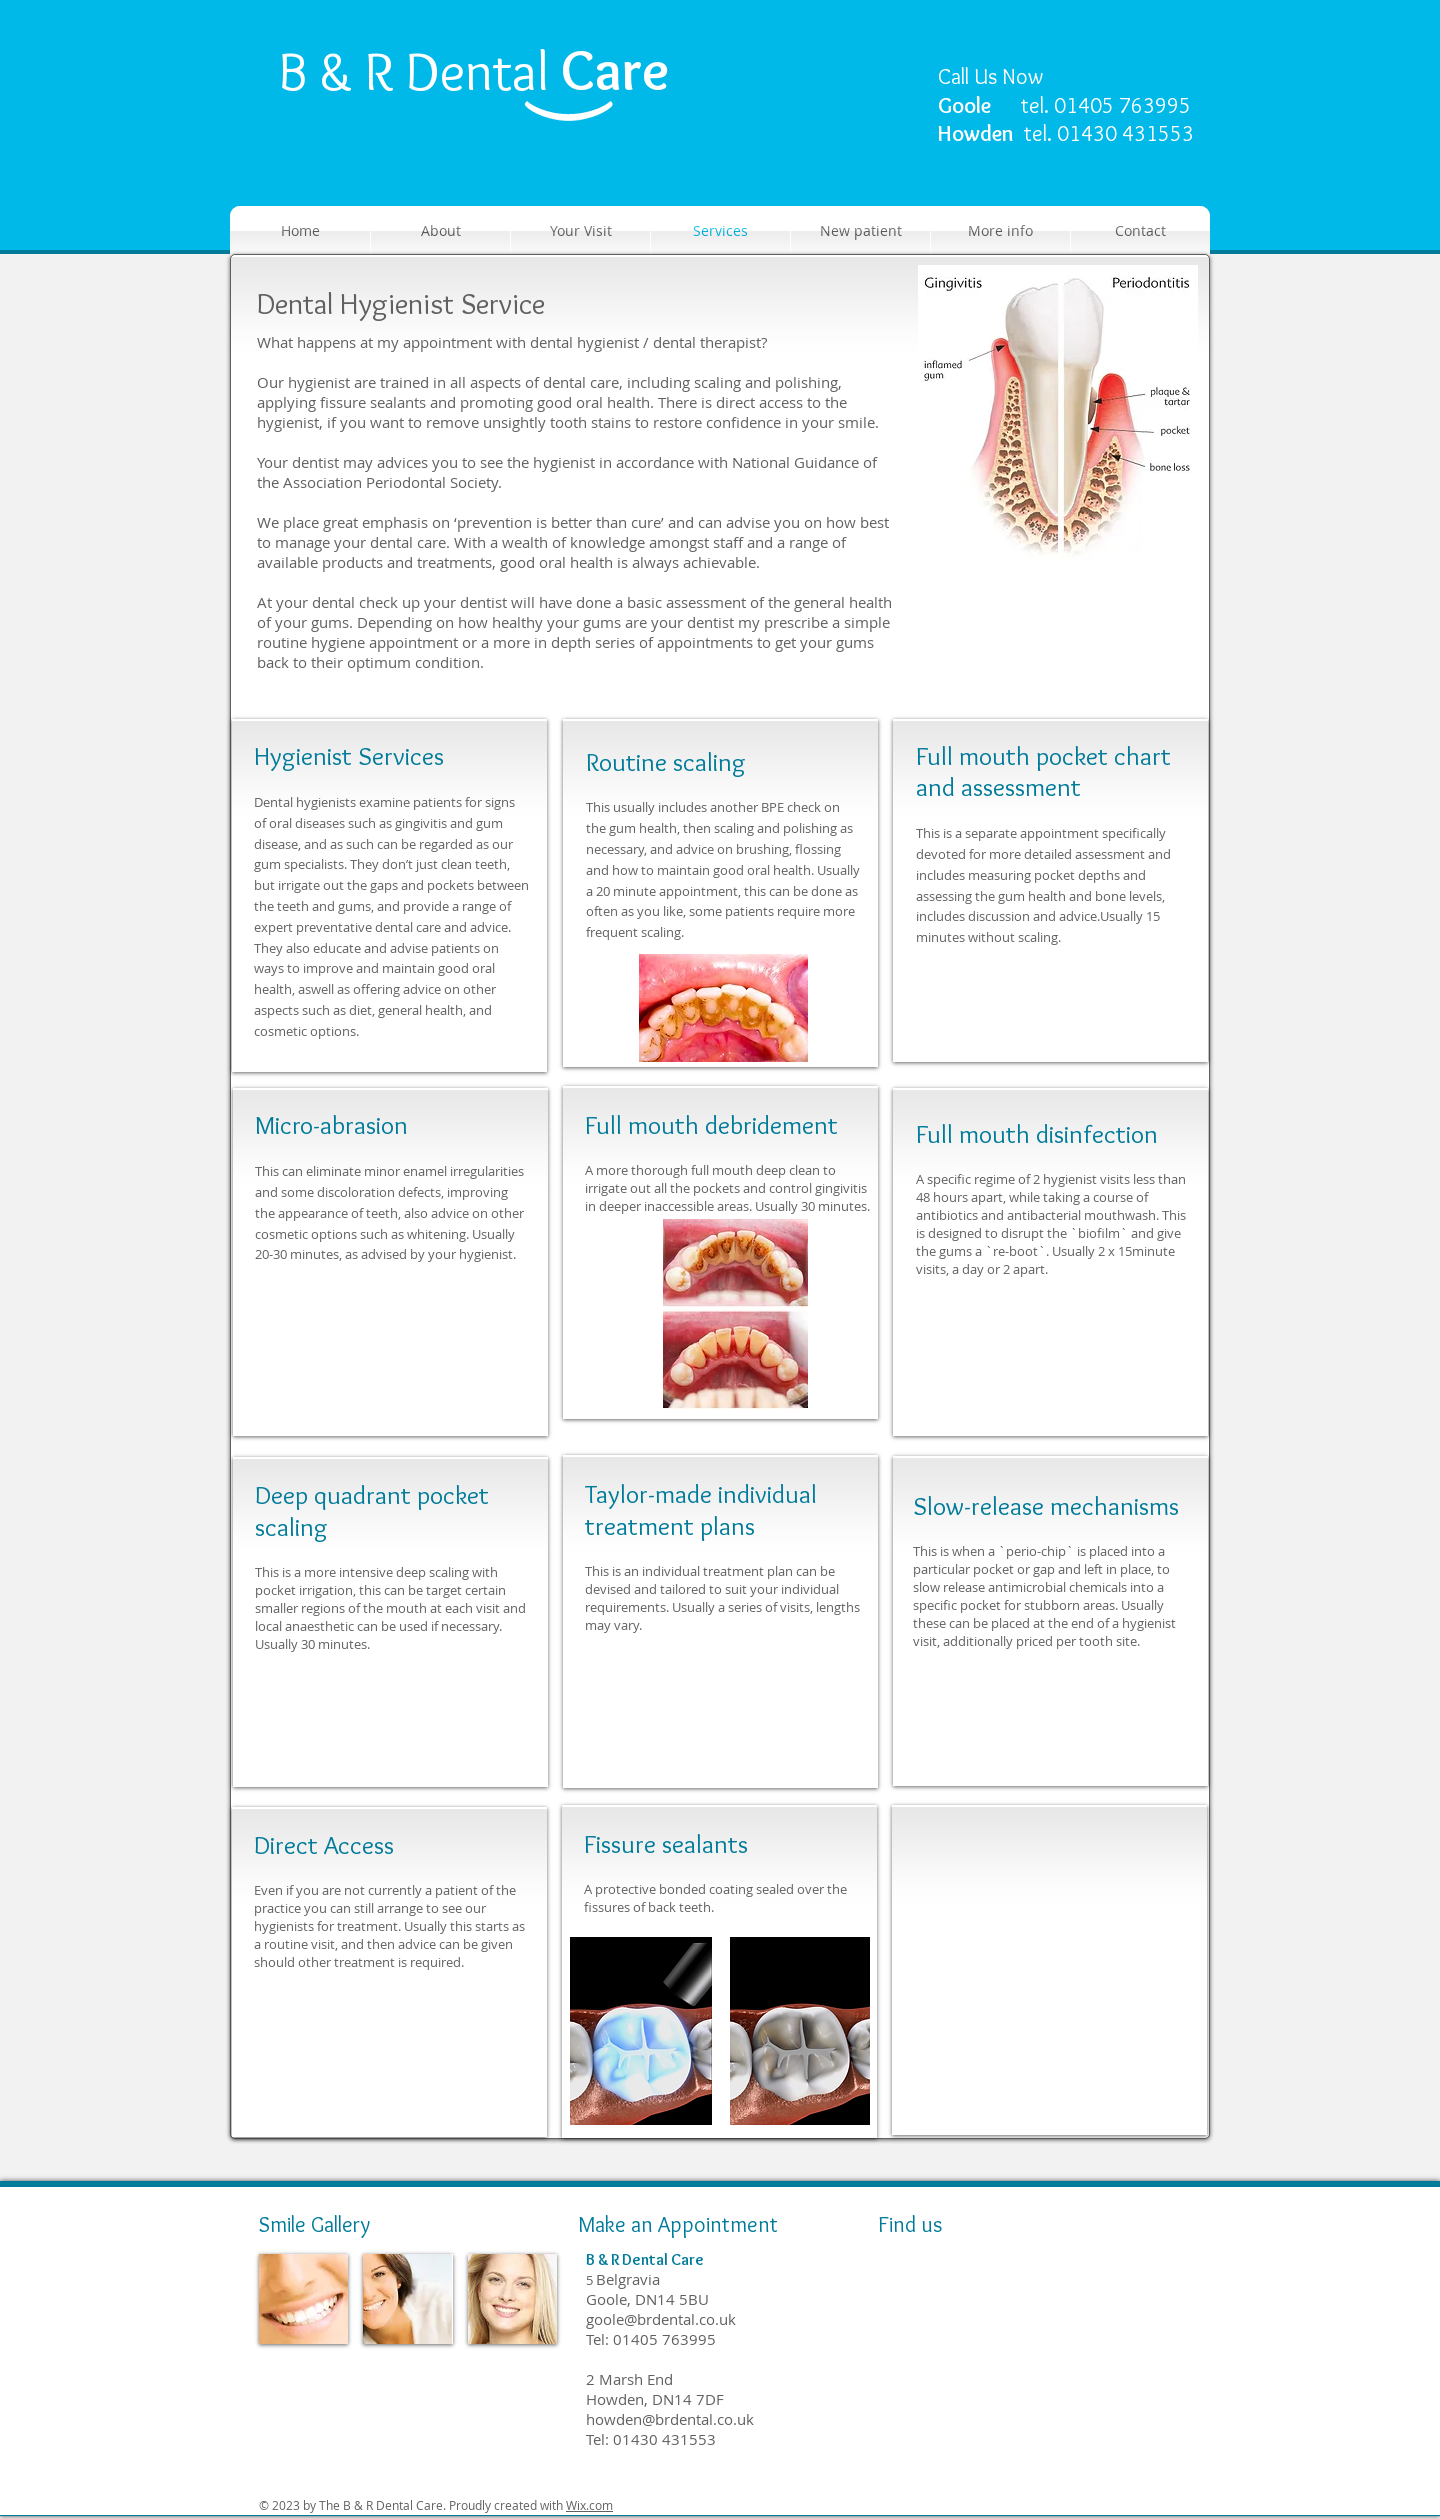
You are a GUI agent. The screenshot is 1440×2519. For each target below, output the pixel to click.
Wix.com (589, 2505)
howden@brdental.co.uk (670, 2419)
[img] (303, 2299)
